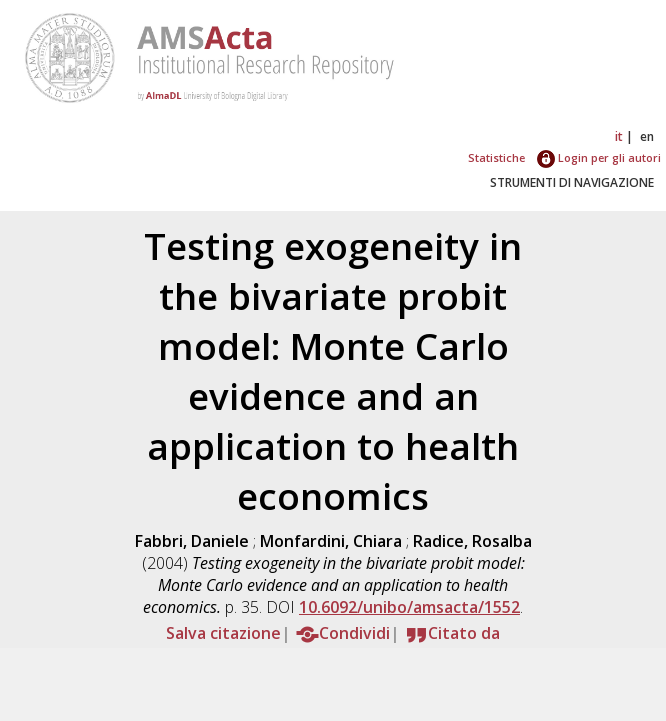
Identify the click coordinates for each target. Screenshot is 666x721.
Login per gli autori (599, 157)
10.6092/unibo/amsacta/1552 (409, 607)
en (647, 136)
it (619, 136)
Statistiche (496, 157)
